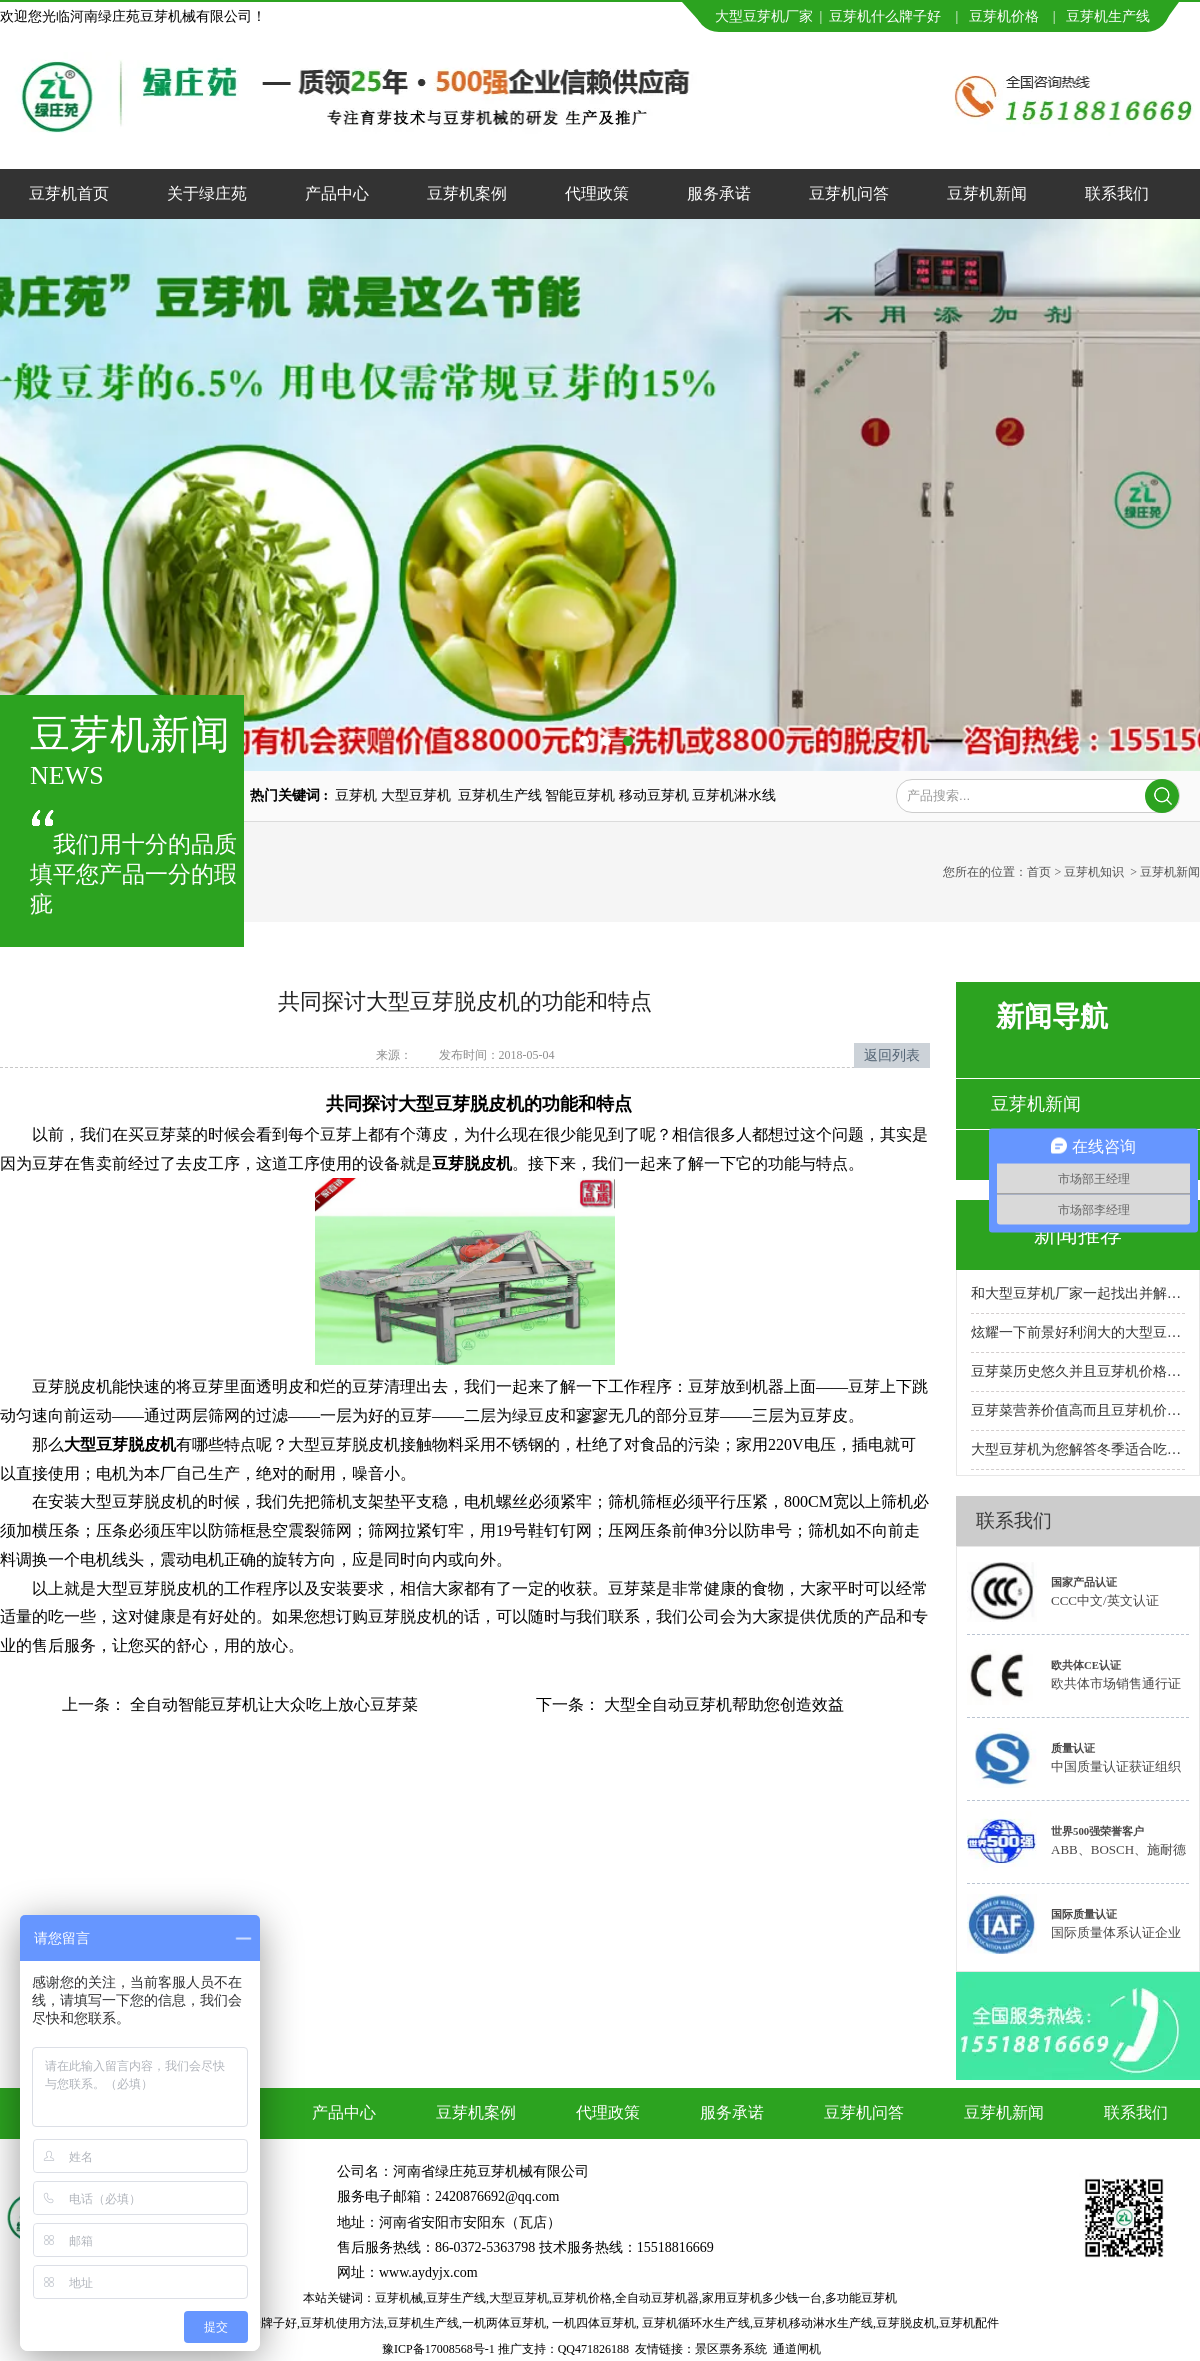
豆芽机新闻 (987, 193)
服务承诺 (719, 193)
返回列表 (892, 1055)
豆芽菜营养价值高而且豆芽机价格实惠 (1078, 1410)
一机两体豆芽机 (504, 2323)
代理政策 (597, 193)
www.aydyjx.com (428, 2272)
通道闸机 (797, 2349)
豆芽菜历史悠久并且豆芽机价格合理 (1078, 1371)
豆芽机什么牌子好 (885, 16)
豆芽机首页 (69, 193)
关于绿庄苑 (207, 193)
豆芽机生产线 (423, 2323)
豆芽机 (1087, 16)
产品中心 (337, 193)
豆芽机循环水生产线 (696, 2323)
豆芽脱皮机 (472, 1163)
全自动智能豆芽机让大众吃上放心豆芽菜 (272, 1704)
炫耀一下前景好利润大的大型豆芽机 (1078, 1332)
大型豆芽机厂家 (764, 16)
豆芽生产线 (456, 2298)
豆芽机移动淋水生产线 (813, 2323)
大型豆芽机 (519, 2298)
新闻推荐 (1078, 1234)
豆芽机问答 (849, 193)
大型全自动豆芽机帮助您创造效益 (722, 1704)
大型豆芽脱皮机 (120, 1444)
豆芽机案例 (467, 193)
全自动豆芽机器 (657, 2298)
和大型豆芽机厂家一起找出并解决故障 (1078, 1293)
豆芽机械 (399, 2298)
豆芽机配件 (969, 2323)
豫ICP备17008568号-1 (438, 2349)
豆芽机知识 (1094, 872)
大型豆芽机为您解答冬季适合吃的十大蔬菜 (1078, 1449)
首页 (1039, 872)
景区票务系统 (731, 2349)
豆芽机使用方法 (342, 2323)
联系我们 (1117, 193)
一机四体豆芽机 (594, 2323)
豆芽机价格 (1006, 16)
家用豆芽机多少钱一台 (762, 2298)
